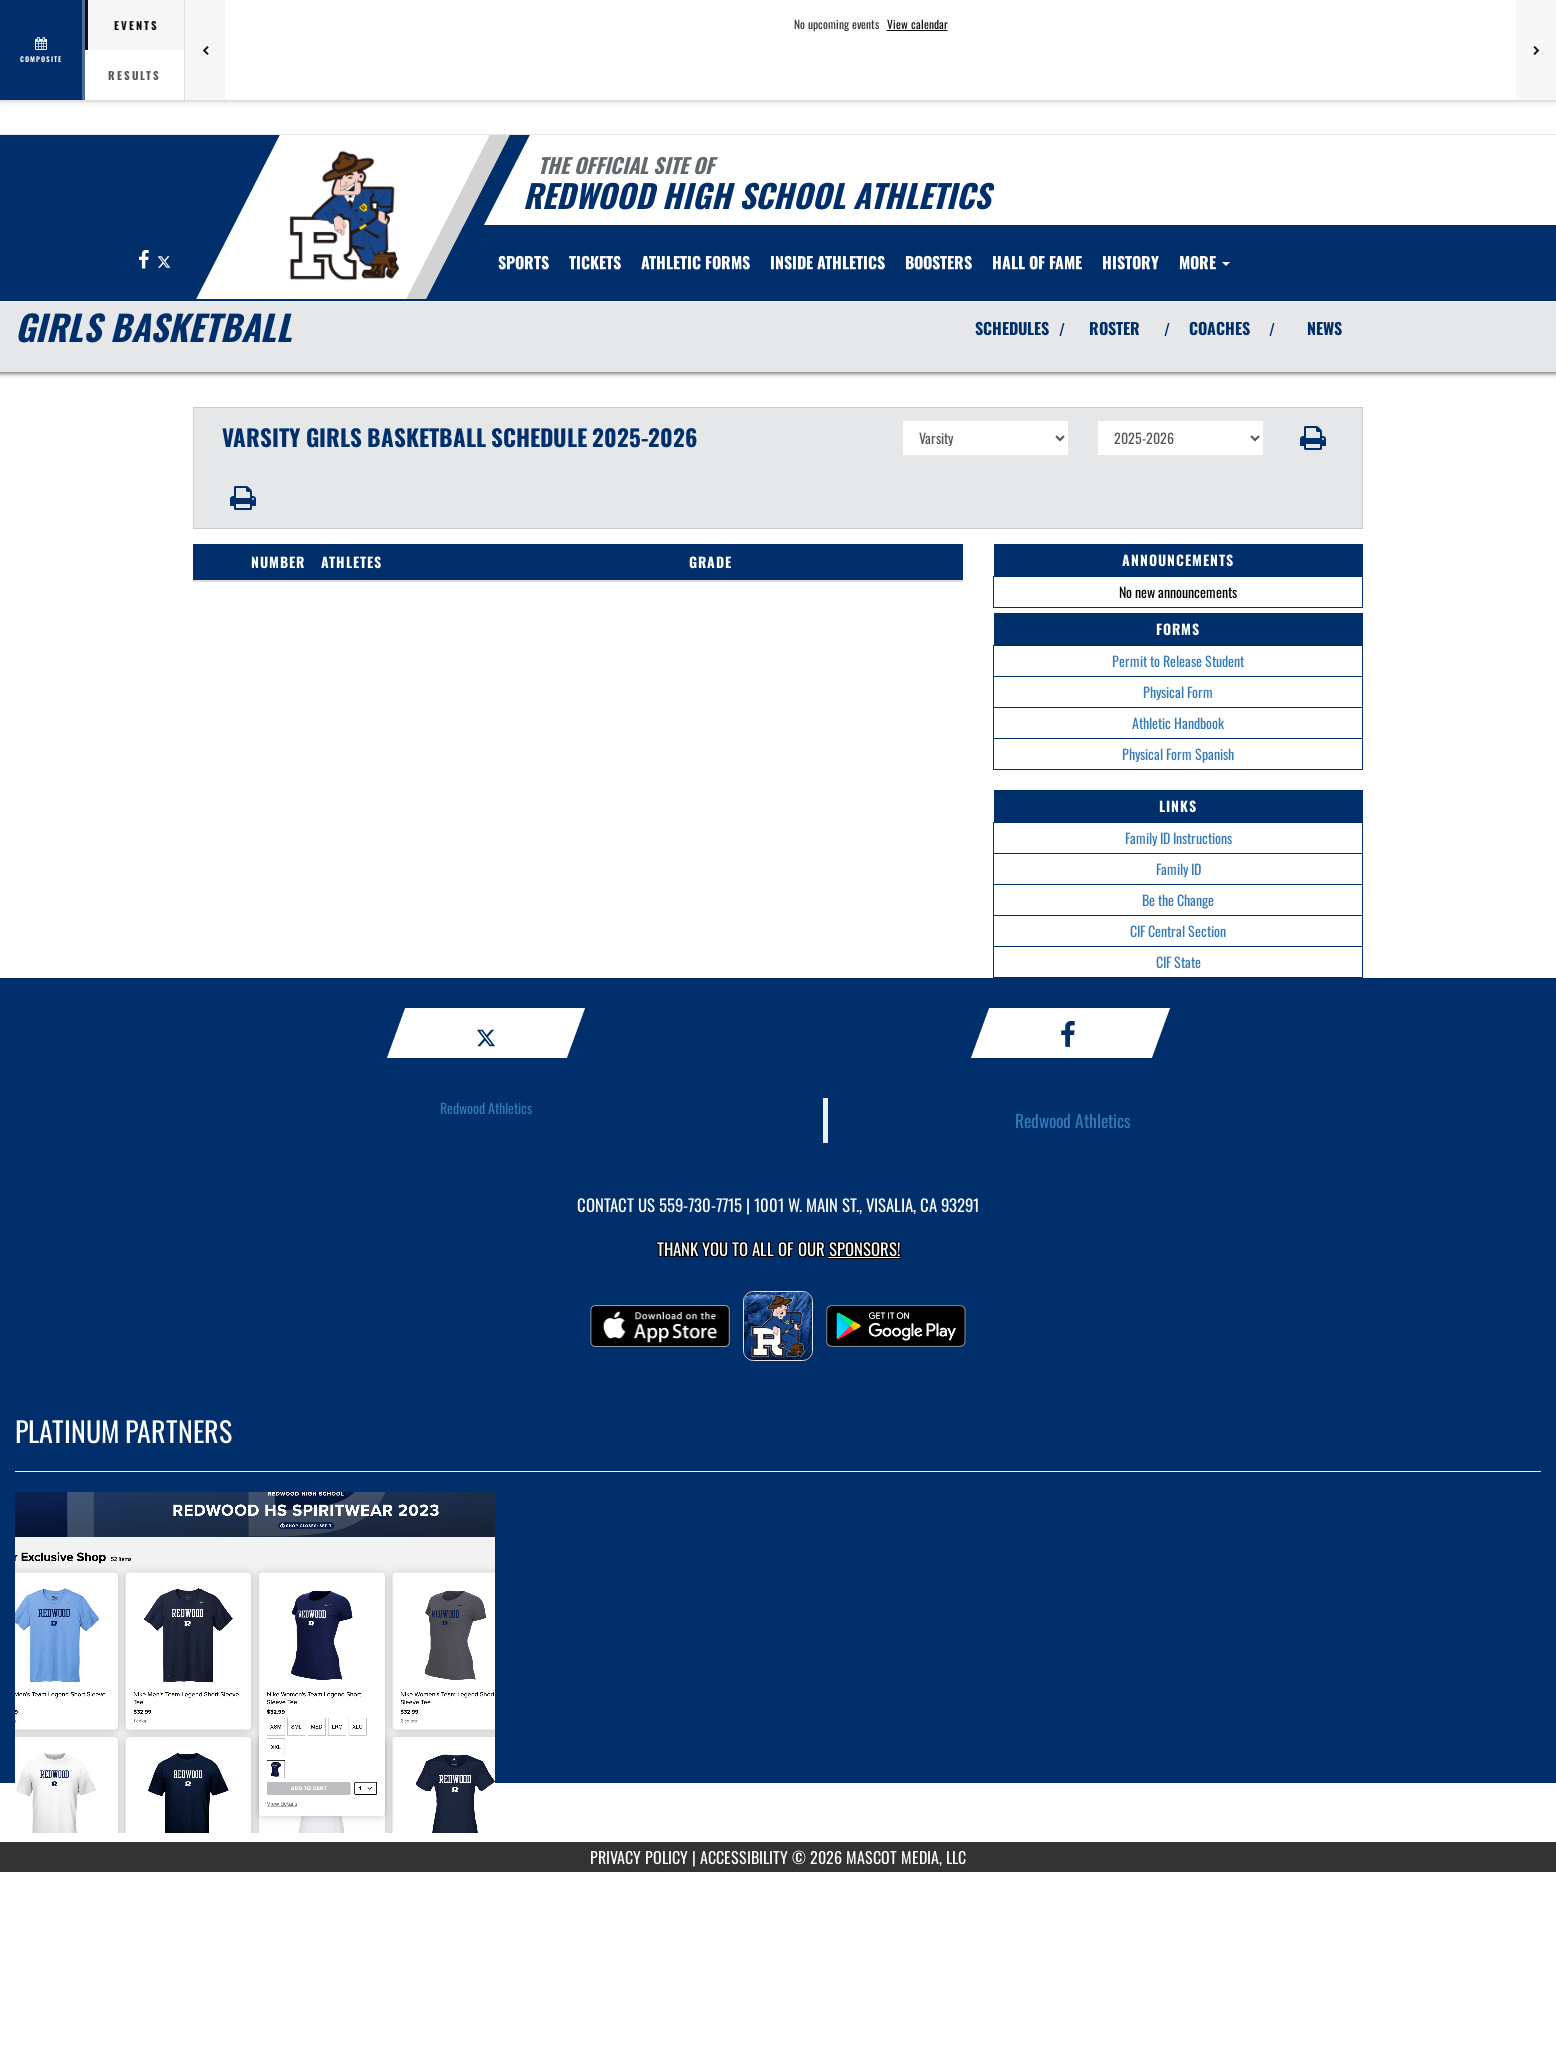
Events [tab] (136, 25)
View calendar (917, 24)
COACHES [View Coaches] (1219, 328)
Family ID (1178, 868)
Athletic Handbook (1178, 722)
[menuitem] (595, 262)
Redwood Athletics (486, 1107)
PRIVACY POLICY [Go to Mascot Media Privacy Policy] (639, 1857)
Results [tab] (134, 75)
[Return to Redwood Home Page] (343, 215)
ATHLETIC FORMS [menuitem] (695, 262)
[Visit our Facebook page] (145, 260)
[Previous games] (205, 50)
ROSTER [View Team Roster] (1114, 328)
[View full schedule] (42, 50)
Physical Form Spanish (1178, 753)
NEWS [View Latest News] (1324, 328)
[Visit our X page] (164, 260)
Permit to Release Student (1178, 660)
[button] (1313, 438)
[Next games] (1536, 50)
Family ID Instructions (1178, 837)
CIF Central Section (1178, 930)
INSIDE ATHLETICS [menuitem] (827, 262)
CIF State (1178, 961)
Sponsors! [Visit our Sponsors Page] (864, 1248)
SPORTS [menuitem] (523, 262)
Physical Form (1178, 691)
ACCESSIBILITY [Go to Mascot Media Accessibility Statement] (744, 1857)
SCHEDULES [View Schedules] (1012, 328)
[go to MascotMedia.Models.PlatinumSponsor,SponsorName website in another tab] (778, 1671)
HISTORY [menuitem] (1130, 262)
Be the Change (1178, 899)
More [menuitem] (1204, 262)
